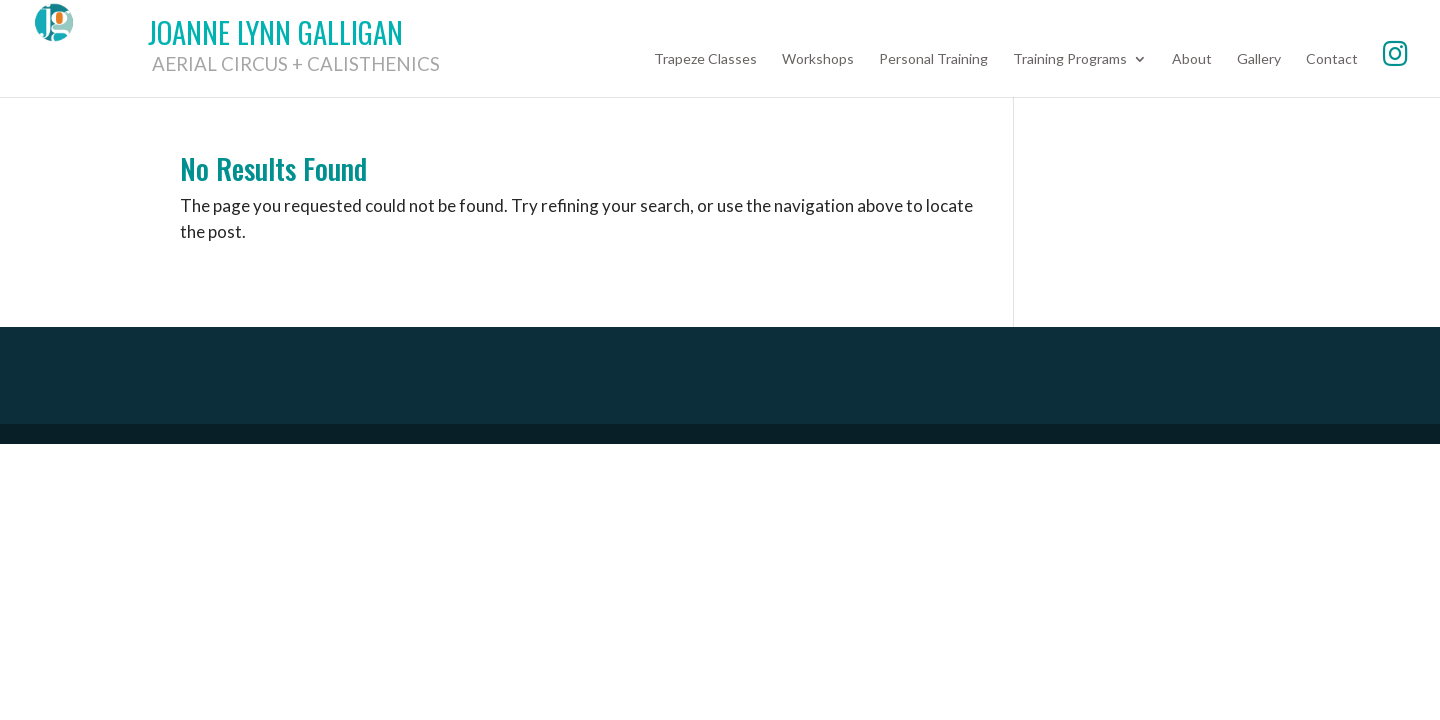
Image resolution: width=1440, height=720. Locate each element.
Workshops (818, 59)
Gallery (1259, 59)
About (1192, 59)
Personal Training (933, 59)
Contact (1332, 59)
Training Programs (1070, 59)
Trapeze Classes (705, 59)
